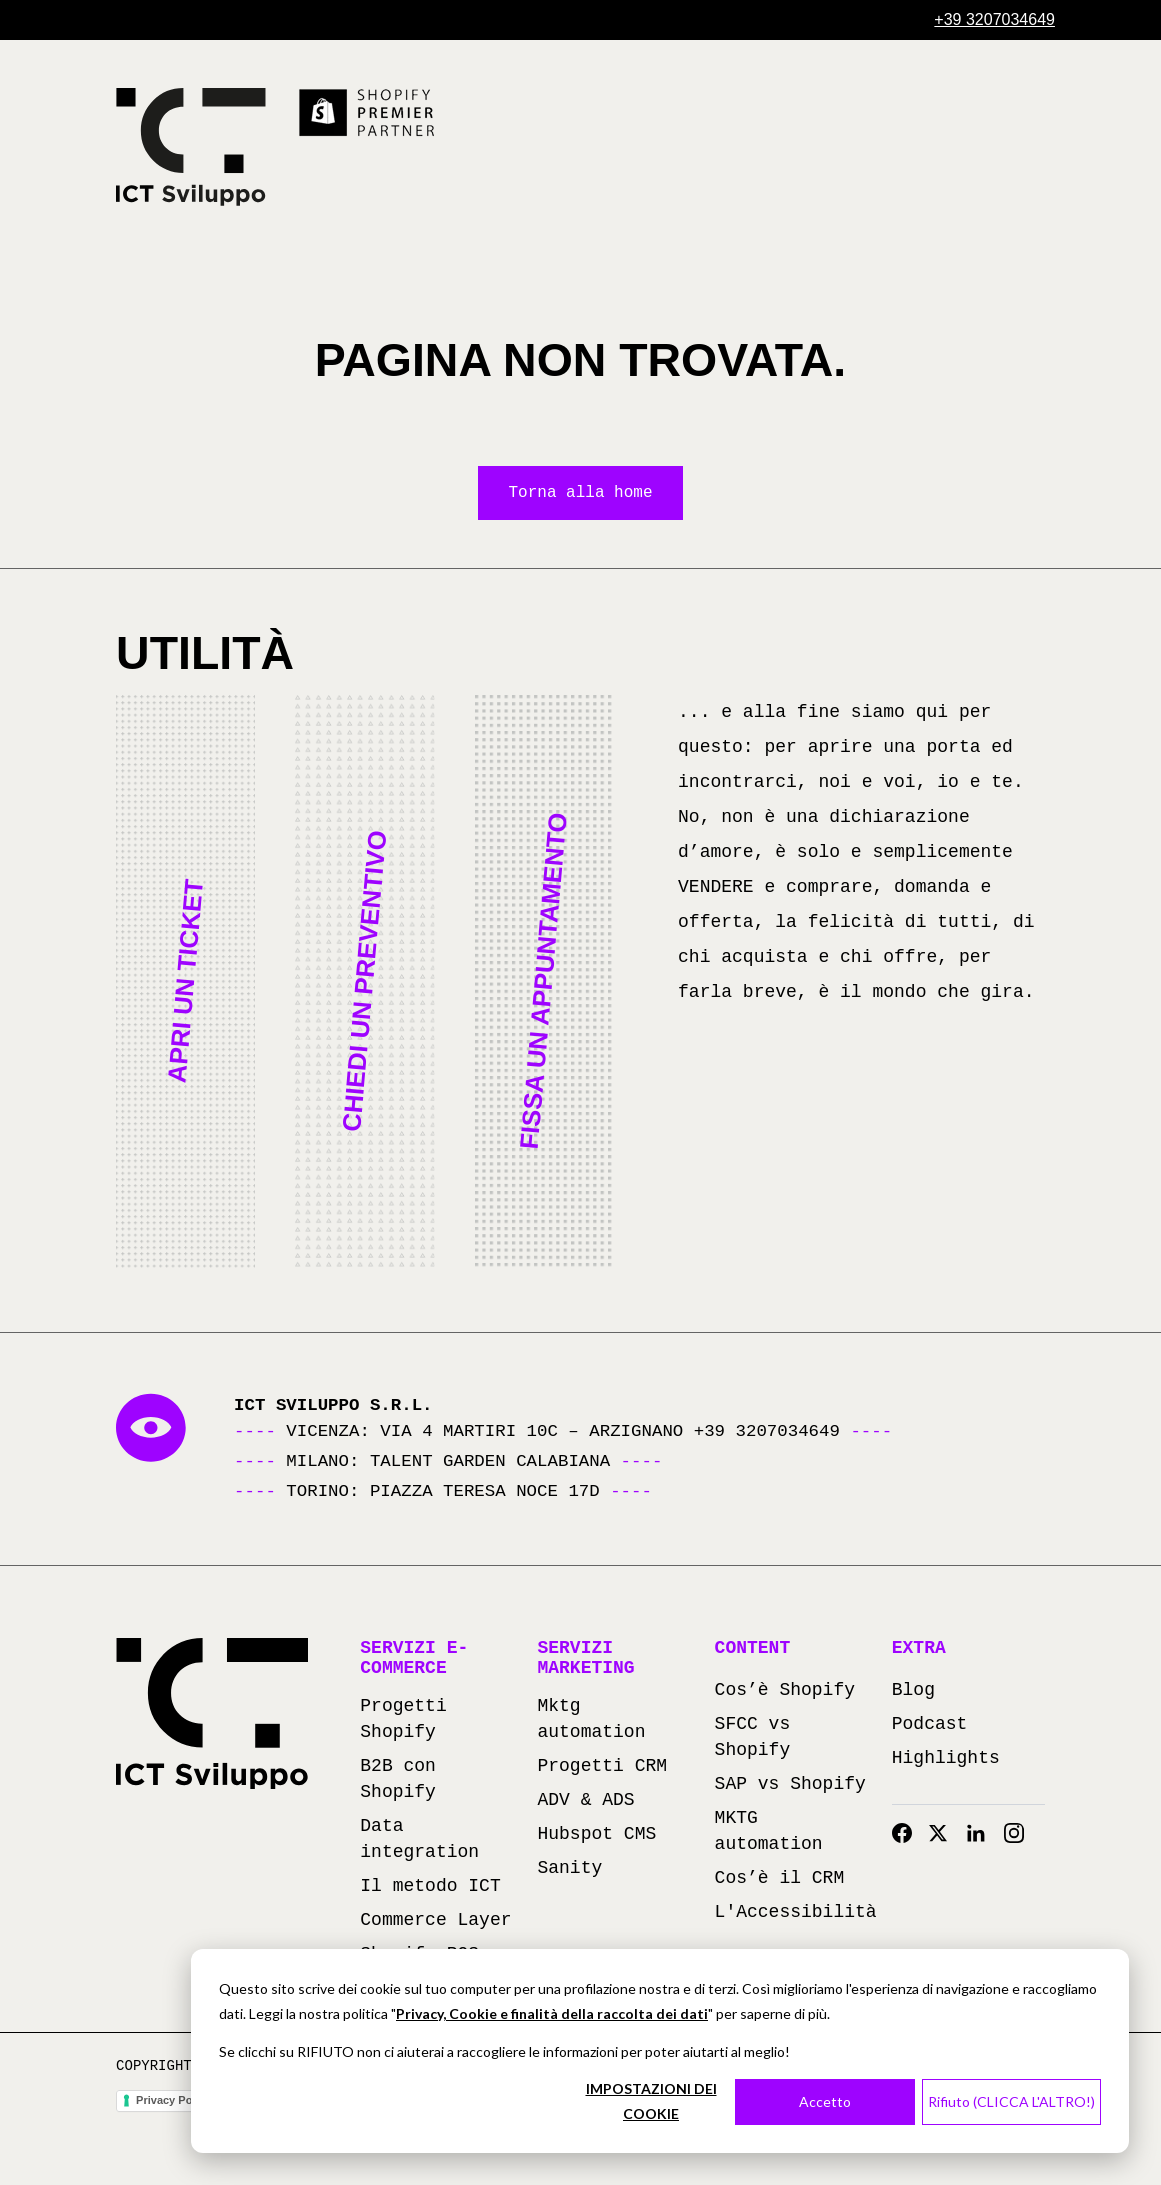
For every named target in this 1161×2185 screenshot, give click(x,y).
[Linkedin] (976, 1835)
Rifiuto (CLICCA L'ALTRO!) (1011, 2101)
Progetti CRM (602, 1768)
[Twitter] (938, 1835)
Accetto (825, 2101)
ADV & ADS (585, 1802)
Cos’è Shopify (785, 1692)
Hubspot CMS (596, 1836)
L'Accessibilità (796, 1914)
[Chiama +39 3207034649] (994, 19)
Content (753, 1650)
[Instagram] (1014, 1835)
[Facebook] (902, 1835)
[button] (185, 983)
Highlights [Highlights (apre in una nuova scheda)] (946, 1760)
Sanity (569, 1870)
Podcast (930, 1726)
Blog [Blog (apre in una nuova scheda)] (913, 1692)
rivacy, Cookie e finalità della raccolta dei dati (556, 2013)
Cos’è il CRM (780, 1880)
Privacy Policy (173, 2102)
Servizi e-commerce (414, 1660)
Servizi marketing (585, 1660)
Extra (919, 1650)
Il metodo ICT (430, 1888)
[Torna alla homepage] (191, 147)
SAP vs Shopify (790, 1786)
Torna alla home (580, 494)
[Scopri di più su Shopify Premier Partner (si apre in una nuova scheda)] (368, 113)
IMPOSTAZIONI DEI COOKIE (651, 2101)
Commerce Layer (435, 1922)
